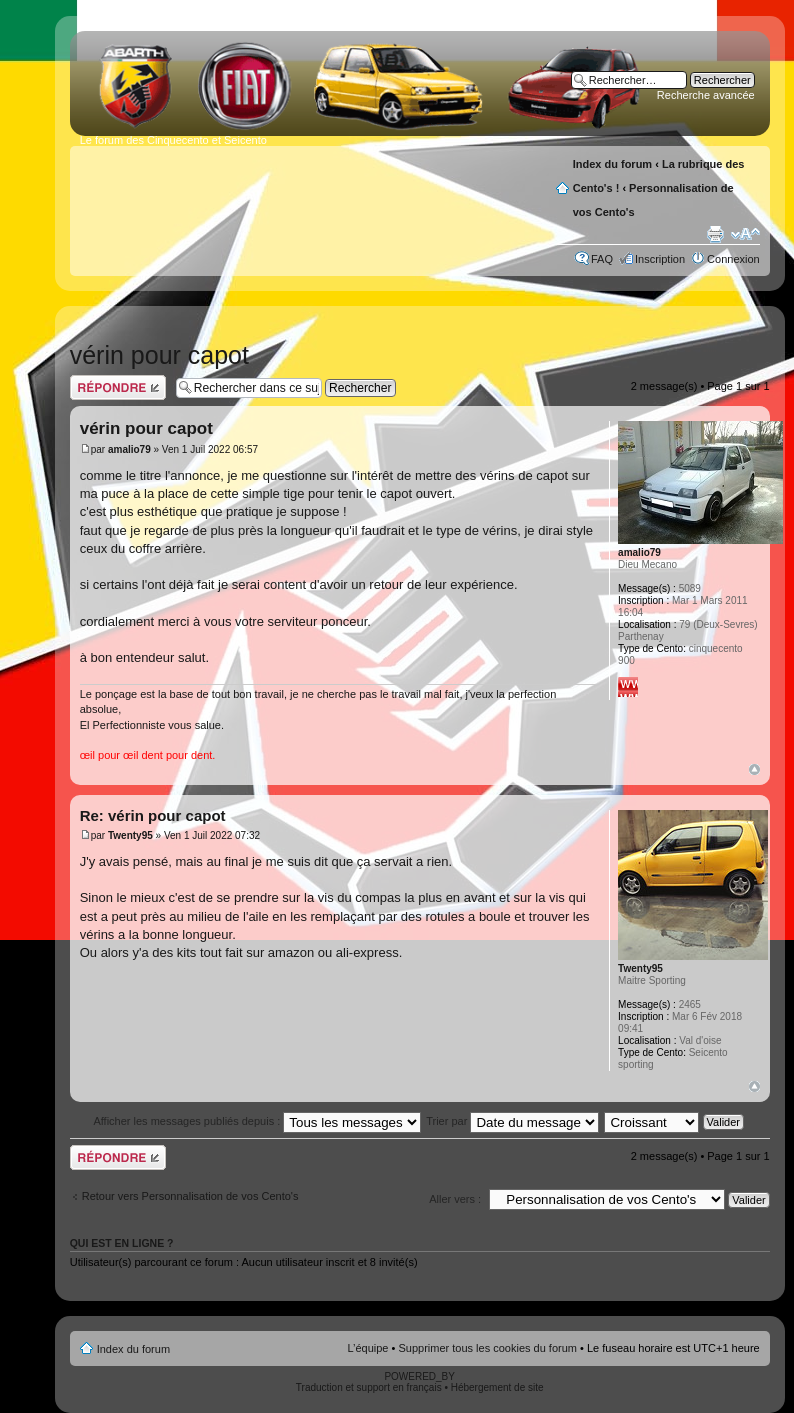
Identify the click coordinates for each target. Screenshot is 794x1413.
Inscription (660, 259)
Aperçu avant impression (715, 234)
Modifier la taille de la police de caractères (745, 234)
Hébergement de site (497, 1387)
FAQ (602, 259)
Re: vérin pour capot (153, 815)
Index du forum (612, 164)
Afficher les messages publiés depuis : (257, 1121)
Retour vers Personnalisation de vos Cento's (190, 1196)
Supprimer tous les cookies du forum (487, 1348)
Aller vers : (455, 1199)
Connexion (733, 259)
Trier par (512, 1121)
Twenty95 (130, 835)
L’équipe (367, 1348)
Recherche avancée (706, 95)
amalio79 (129, 449)
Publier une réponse (118, 387)
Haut (754, 769)
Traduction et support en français (369, 1387)
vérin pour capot (159, 355)
